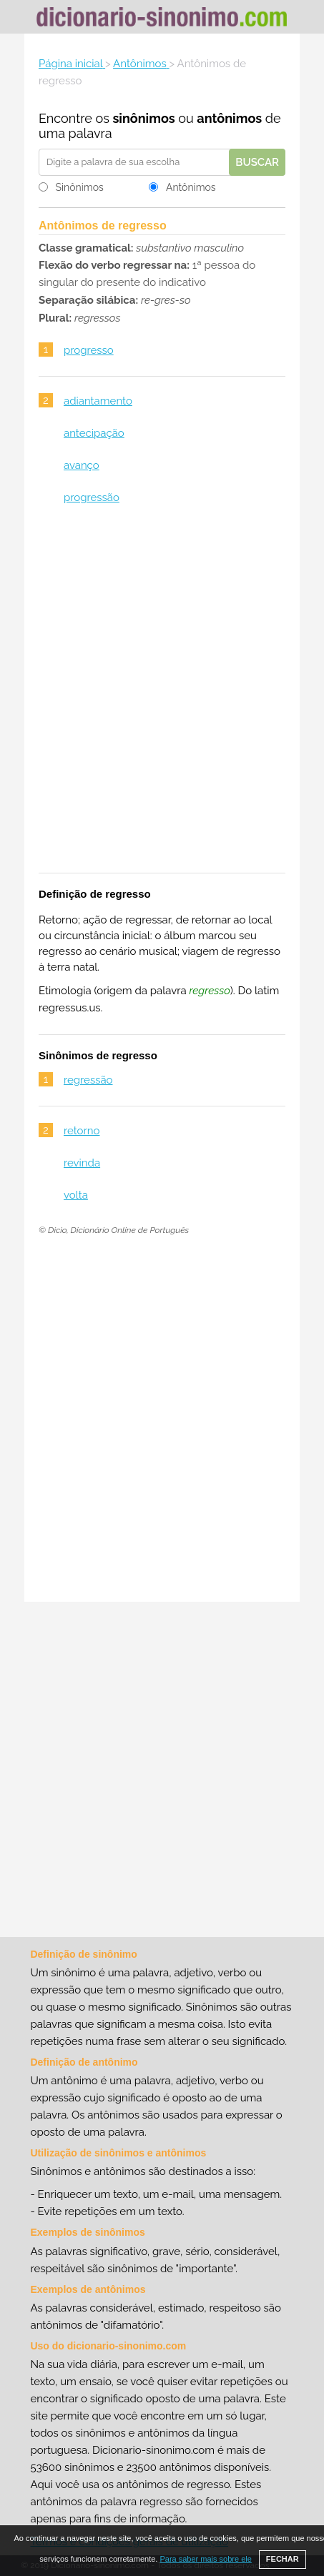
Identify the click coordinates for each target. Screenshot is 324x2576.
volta (76, 1195)
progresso (89, 350)
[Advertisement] (162, 698)
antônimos (229, 118)
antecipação (94, 433)
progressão (91, 497)
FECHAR (282, 2559)
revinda (82, 1162)
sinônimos (143, 118)
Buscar (257, 162)
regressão (88, 1080)
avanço (81, 465)
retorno (82, 1130)
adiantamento (98, 401)
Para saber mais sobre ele (205, 2559)
